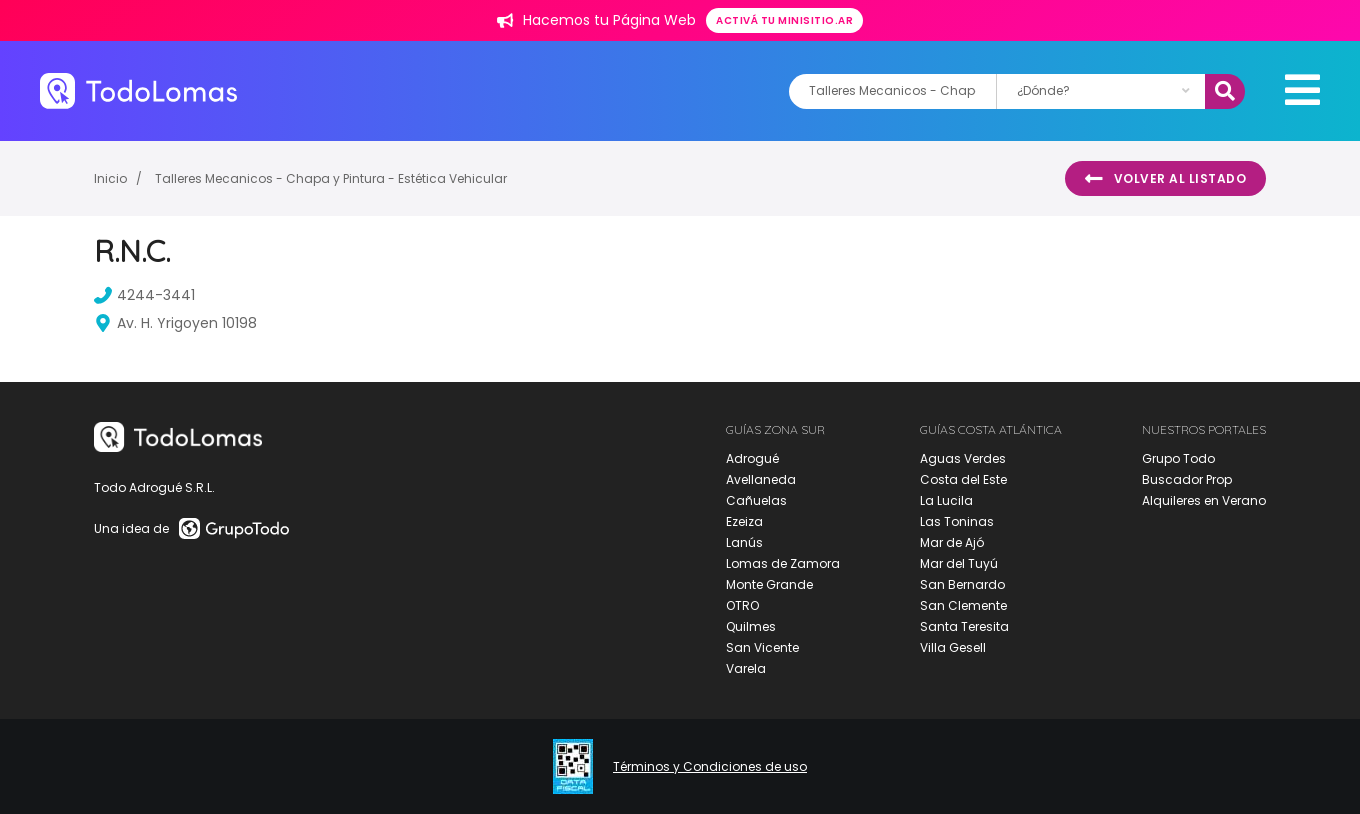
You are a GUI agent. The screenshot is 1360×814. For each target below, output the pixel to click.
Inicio (110, 178)
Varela (746, 668)
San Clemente (963, 605)
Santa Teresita (964, 626)
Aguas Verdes (963, 458)
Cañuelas (756, 500)
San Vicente (762, 647)
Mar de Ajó (952, 542)
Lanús (744, 542)
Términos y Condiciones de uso (710, 767)
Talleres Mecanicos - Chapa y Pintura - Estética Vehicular (331, 178)
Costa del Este (963, 479)
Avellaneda (761, 479)
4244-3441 (144, 295)
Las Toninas (957, 521)
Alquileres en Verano (1204, 500)
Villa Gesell (953, 647)
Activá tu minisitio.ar (784, 20)
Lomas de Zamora (783, 563)
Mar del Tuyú (959, 563)
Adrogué (752, 458)
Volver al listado (1165, 179)
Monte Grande (769, 584)
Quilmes (751, 626)
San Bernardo (962, 584)
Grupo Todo (1178, 458)
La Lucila (946, 500)
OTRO (742, 605)
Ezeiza (744, 521)
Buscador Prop (1187, 479)
